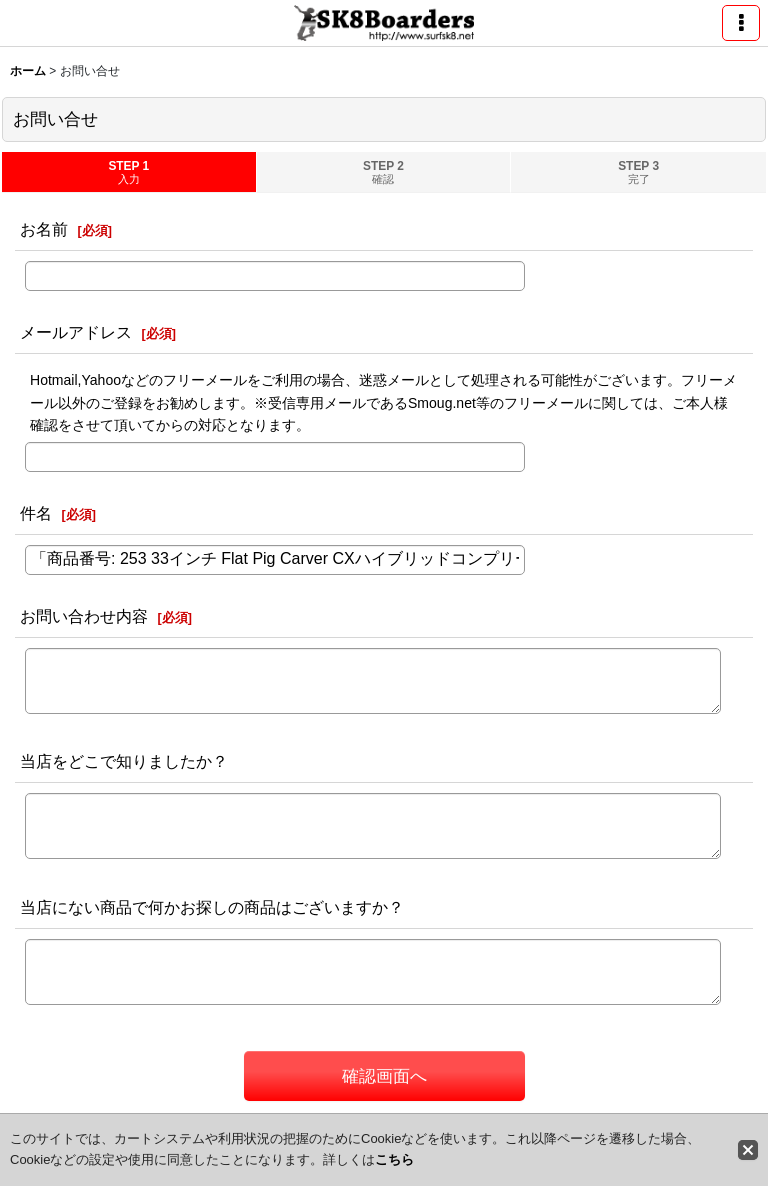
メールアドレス (76, 332)
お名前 (44, 229)
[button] (741, 23)
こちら (394, 1159)
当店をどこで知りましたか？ (124, 761)
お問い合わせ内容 (84, 616)
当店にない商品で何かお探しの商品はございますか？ (212, 907)
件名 (36, 513)
